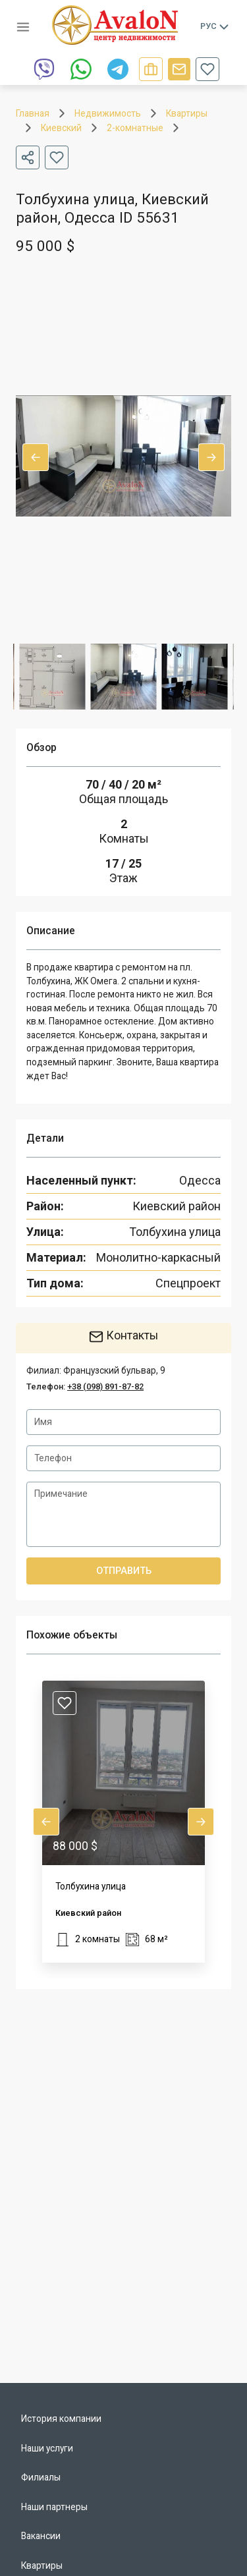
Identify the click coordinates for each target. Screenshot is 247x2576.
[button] (123, 1822)
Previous (35, 457)
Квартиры (186, 113)
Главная (32, 113)
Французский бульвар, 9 (114, 1370)
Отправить (123, 1570)
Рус (215, 26)
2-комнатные (135, 128)
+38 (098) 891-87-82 (105, 1386)
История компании (61, 2418)
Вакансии (41, 2536)
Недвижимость (107, 113)
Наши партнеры (54, 2507)
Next (211, 457)
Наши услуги (47, 2448)
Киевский (61, 128)
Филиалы (41, 2477)
